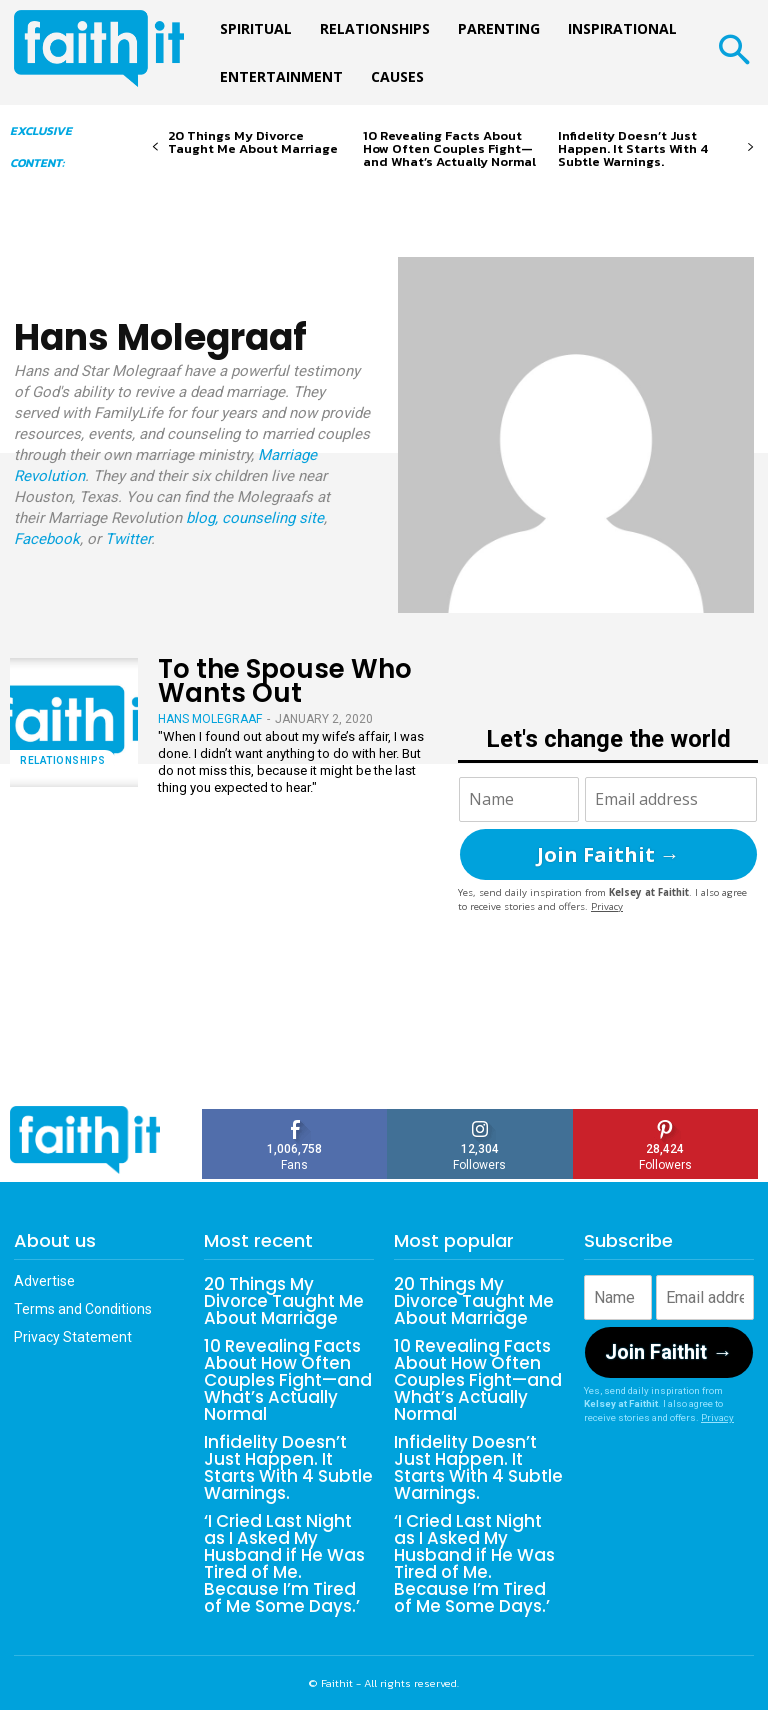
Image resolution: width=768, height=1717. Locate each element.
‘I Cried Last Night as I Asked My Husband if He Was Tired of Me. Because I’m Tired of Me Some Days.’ (286, 1552)
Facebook (47, 539)
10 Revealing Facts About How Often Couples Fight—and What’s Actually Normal (449, 148)
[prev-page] (155, 147)
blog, (202, 518)
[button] (733, 52)
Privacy (607, 906)
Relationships (63, 760)
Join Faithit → (608, 854)
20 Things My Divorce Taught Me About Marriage (253, 142)
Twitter (128, 539)
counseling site (273, 518)
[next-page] (750, 147)
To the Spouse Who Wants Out (285, 680)
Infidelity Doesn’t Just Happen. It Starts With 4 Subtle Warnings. (633, 148)
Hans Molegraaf (210, 719)
